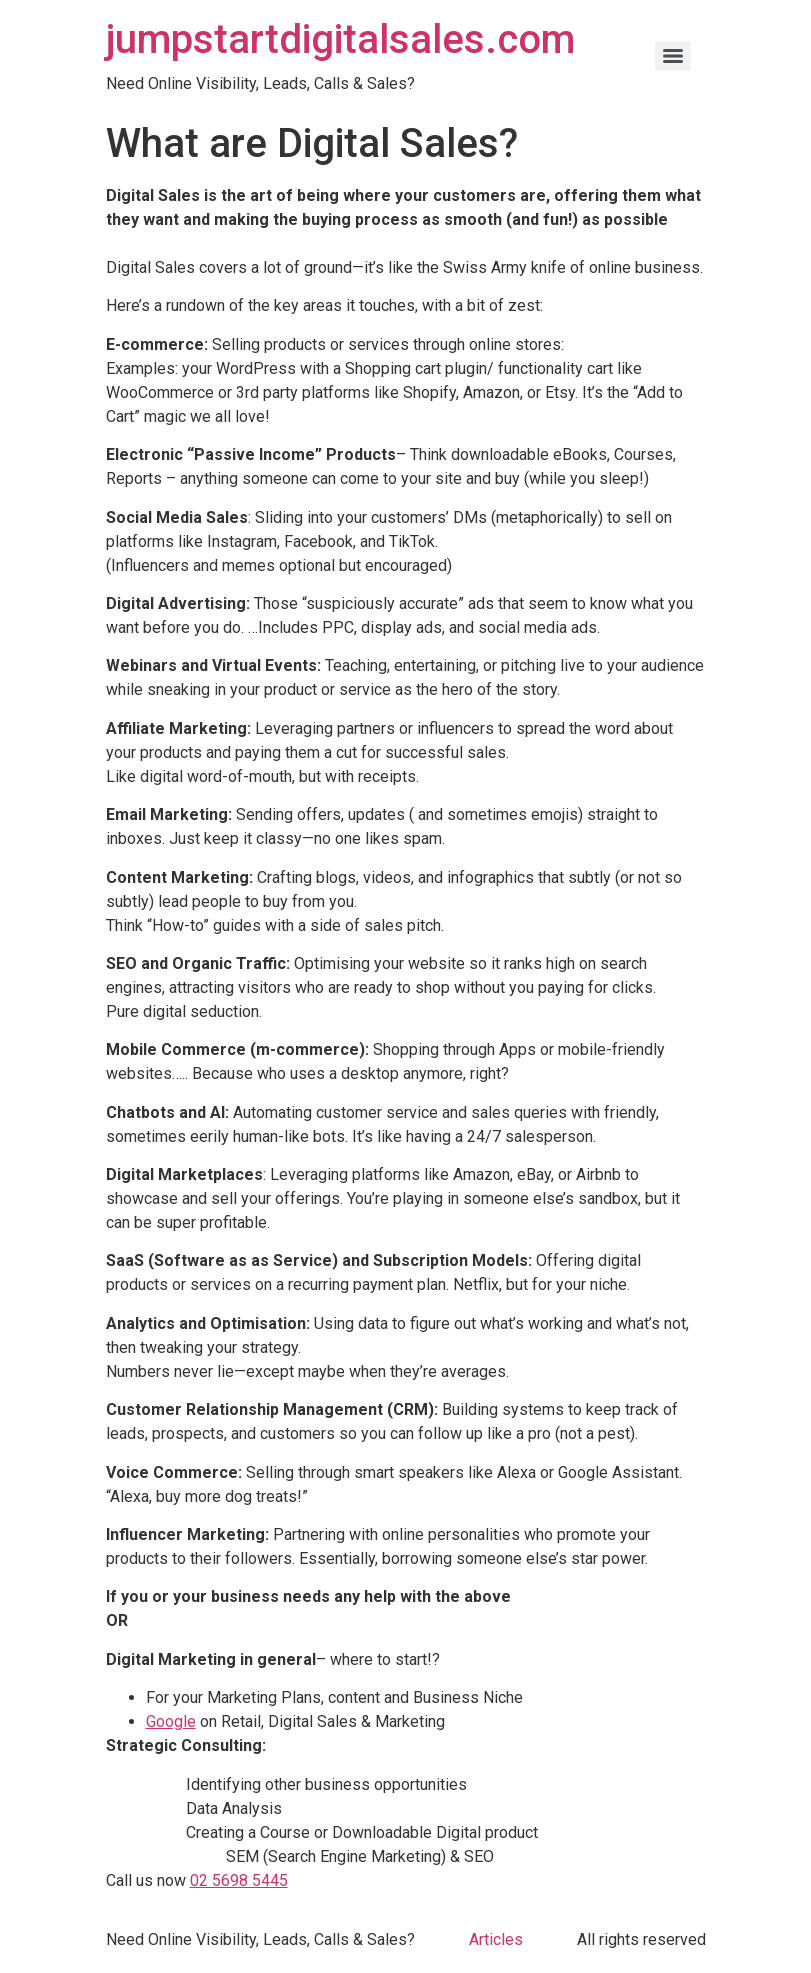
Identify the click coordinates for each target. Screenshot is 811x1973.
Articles (496, 1939)
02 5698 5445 (239, 1880)
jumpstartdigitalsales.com (340, 39)
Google (171, 1721)
